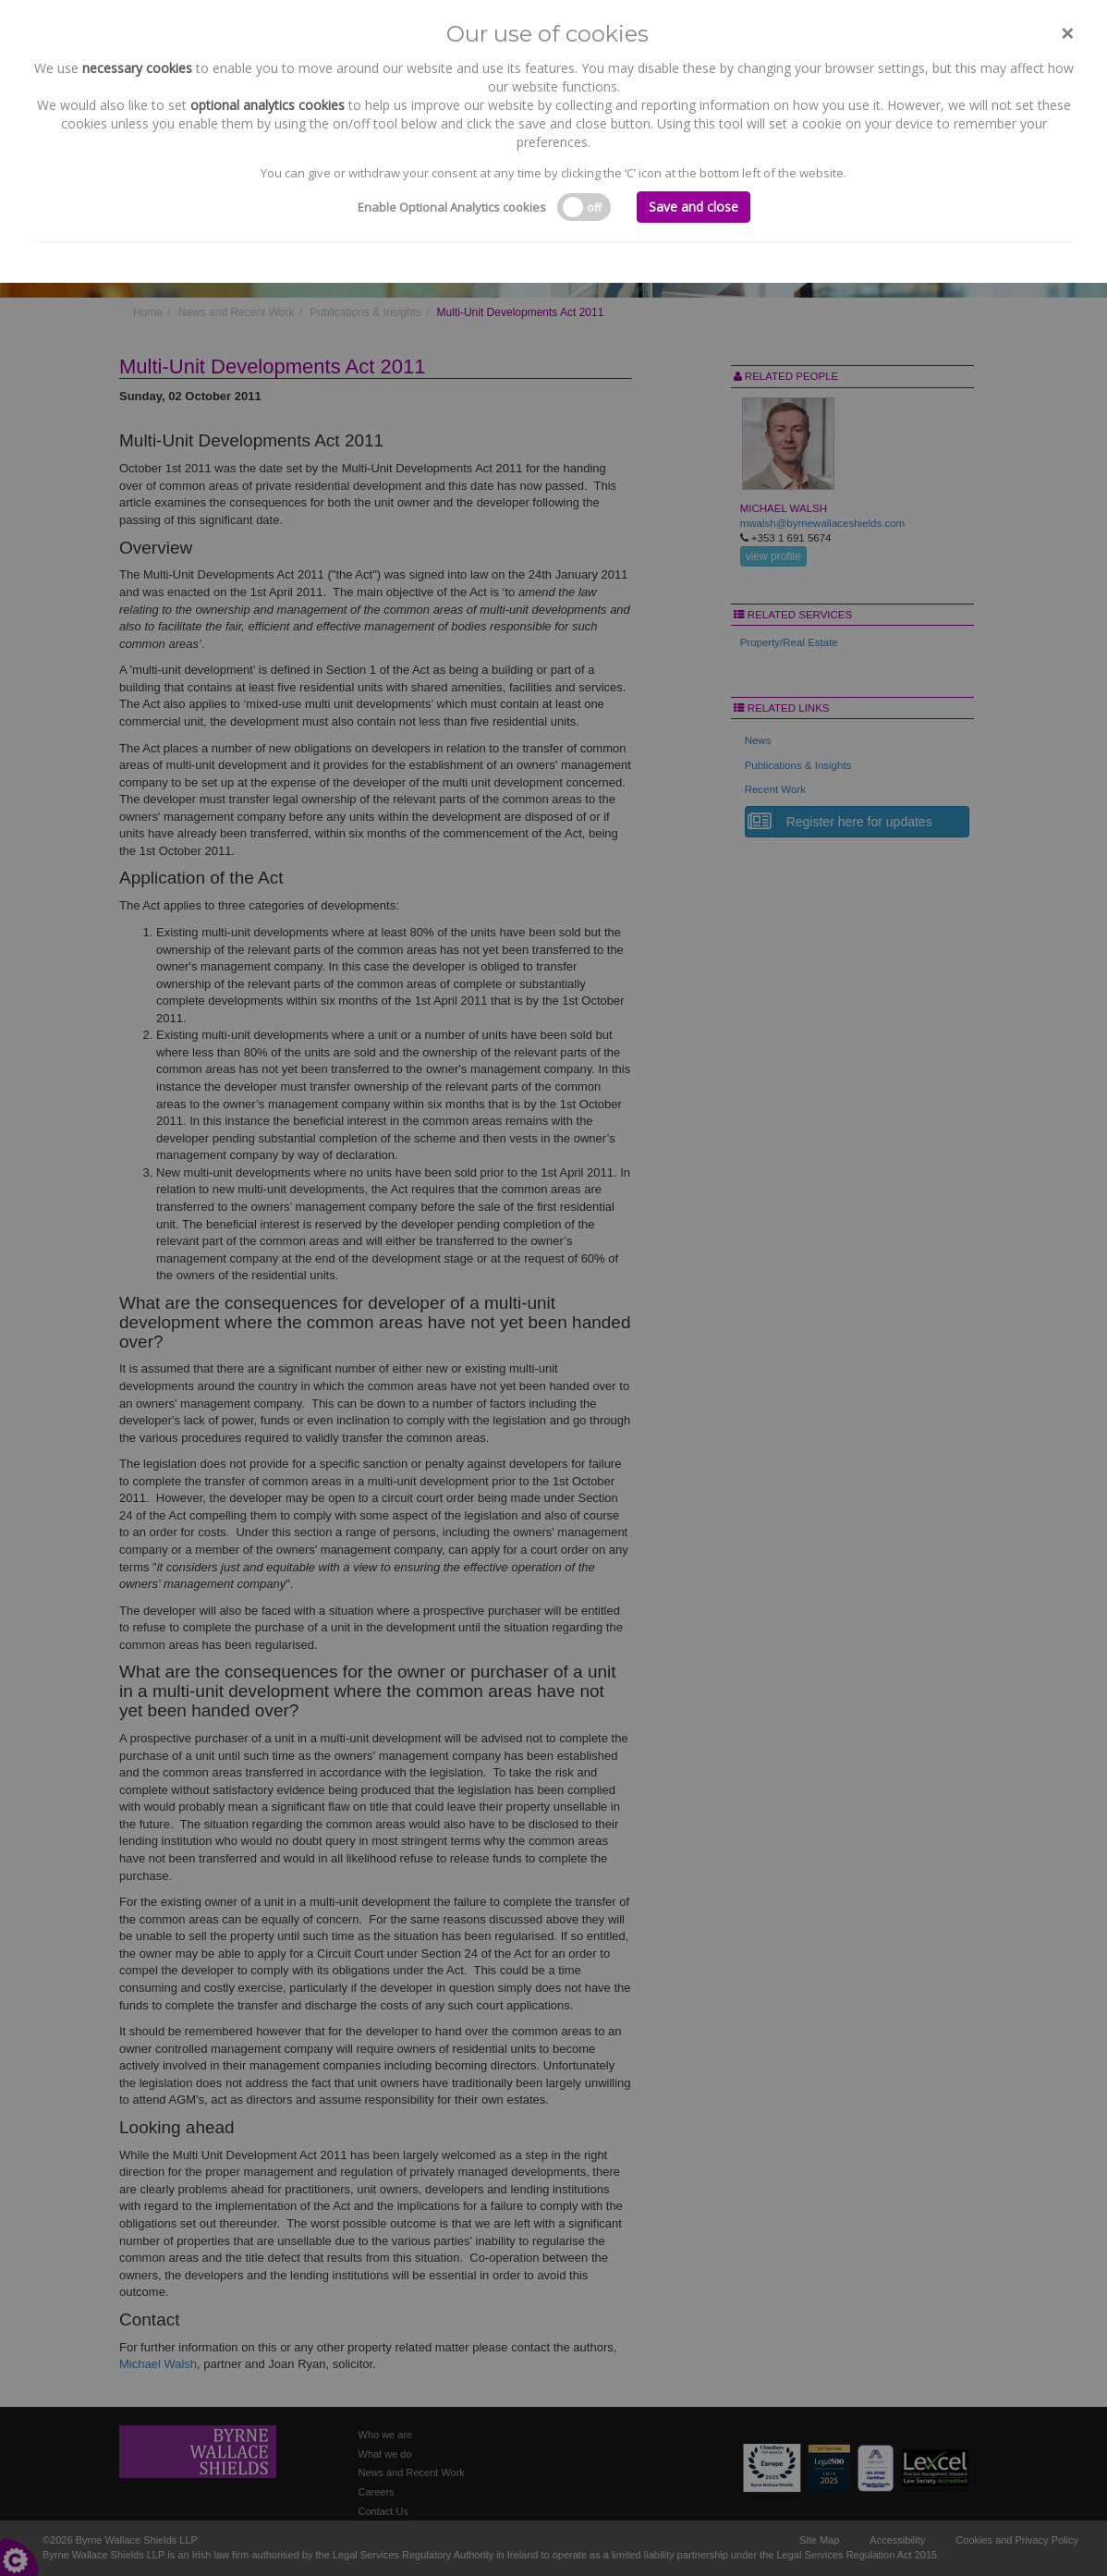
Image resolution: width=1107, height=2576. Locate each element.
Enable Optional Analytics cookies (452, 207)
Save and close (693, 206)
